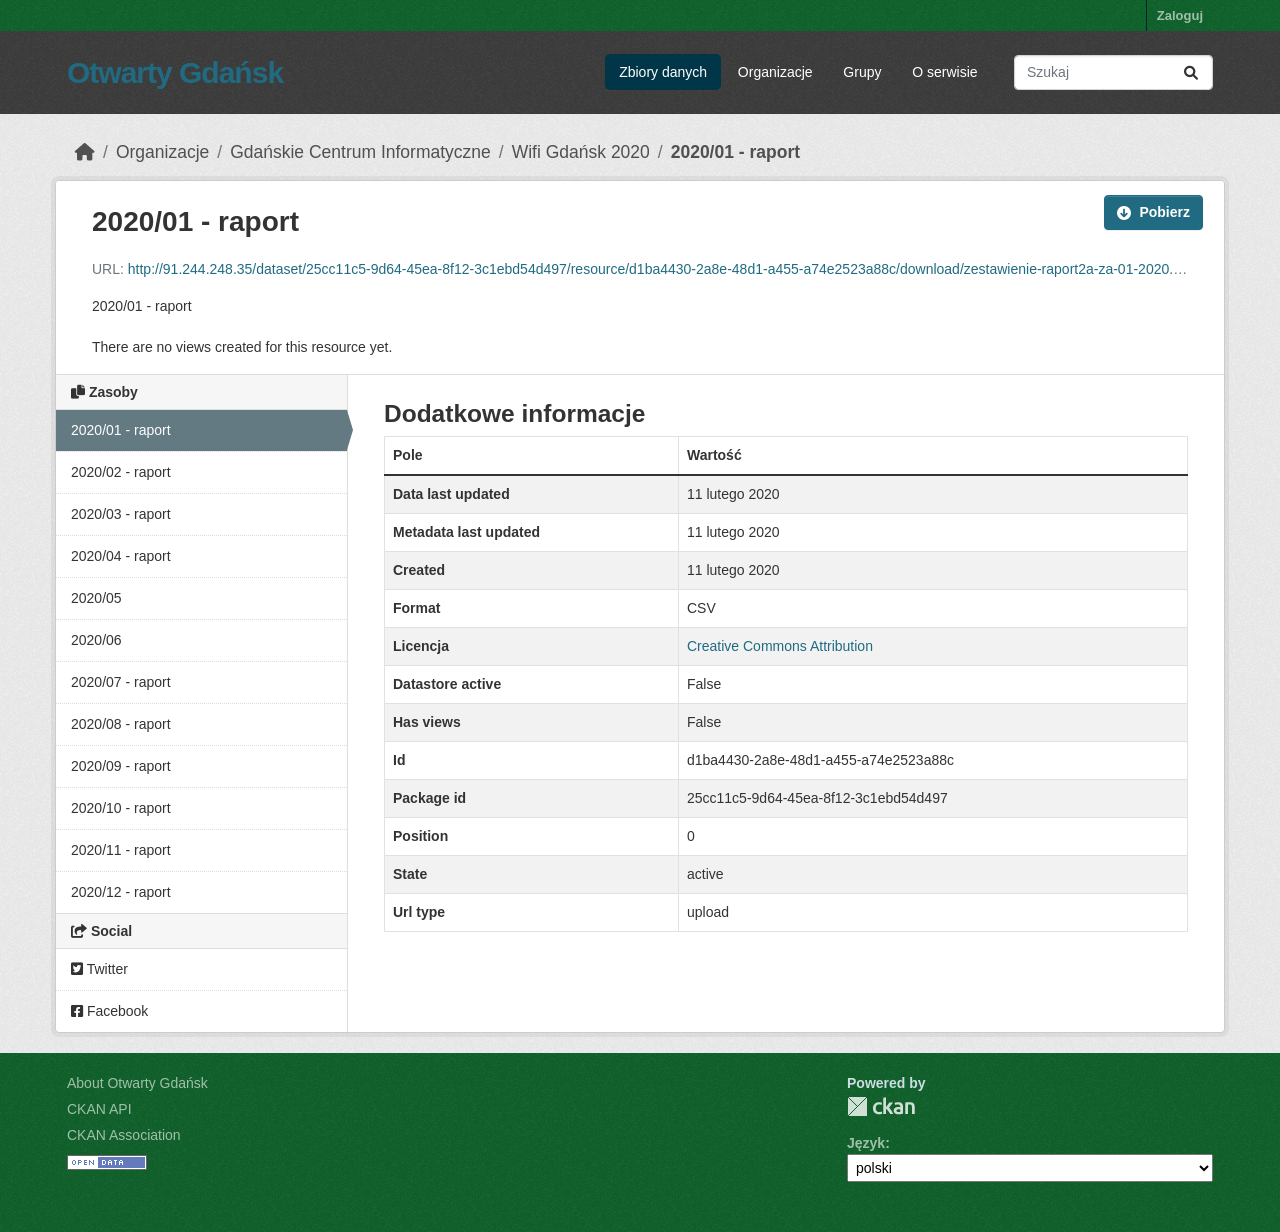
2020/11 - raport (121, 850)
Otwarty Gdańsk (175, 72)
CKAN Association (124, 1135)
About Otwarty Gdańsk (137, 1083)
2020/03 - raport (121, 514)
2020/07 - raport (121, 682)
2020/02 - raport (121, 472)
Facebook (109, 1011)
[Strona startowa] (85, 152)
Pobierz (1153, 212)
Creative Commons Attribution (780, 646)
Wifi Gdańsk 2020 (581, 152)
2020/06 (96, 640)
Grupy (862, 72)
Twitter (99, 969)
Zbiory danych (663, 72)
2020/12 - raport (121, 892)
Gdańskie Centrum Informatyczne (360, 152)
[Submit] (1191, 72)
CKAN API (99, 1109)
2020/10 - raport (121, 808)
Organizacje (775, 72)
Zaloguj (1180, 15)
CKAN (881, 1106)
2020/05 (96, 598)
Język (866, 1143)
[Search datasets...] (1113, 72)
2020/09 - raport (121, 766)
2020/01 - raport (735, 152)
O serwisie (944, 72)
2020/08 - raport (121, 724)
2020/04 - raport (121, 556)
